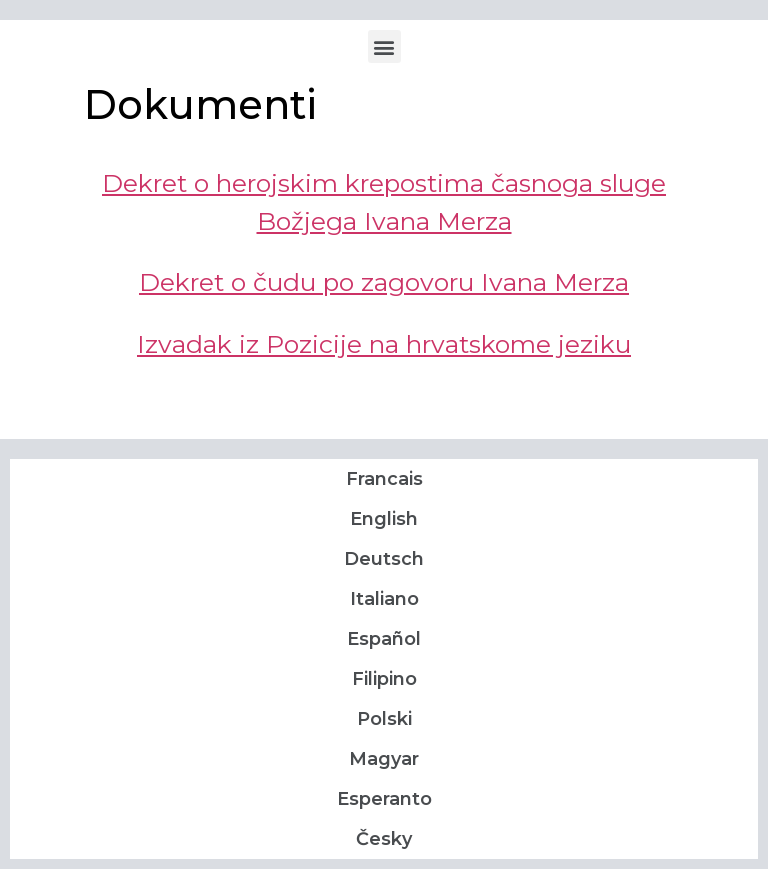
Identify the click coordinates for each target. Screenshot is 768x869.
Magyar (384, 759)
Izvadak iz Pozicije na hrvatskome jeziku (384, 344)
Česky (384, 839)
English (384, 519)
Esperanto (384, 799)
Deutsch (384, 559)
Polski (384, 719)
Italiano (384, 599)
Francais (384, 479)
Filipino (384, 679)
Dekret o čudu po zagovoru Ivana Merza (384, 282)
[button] (384, 46)
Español (384, 639)
